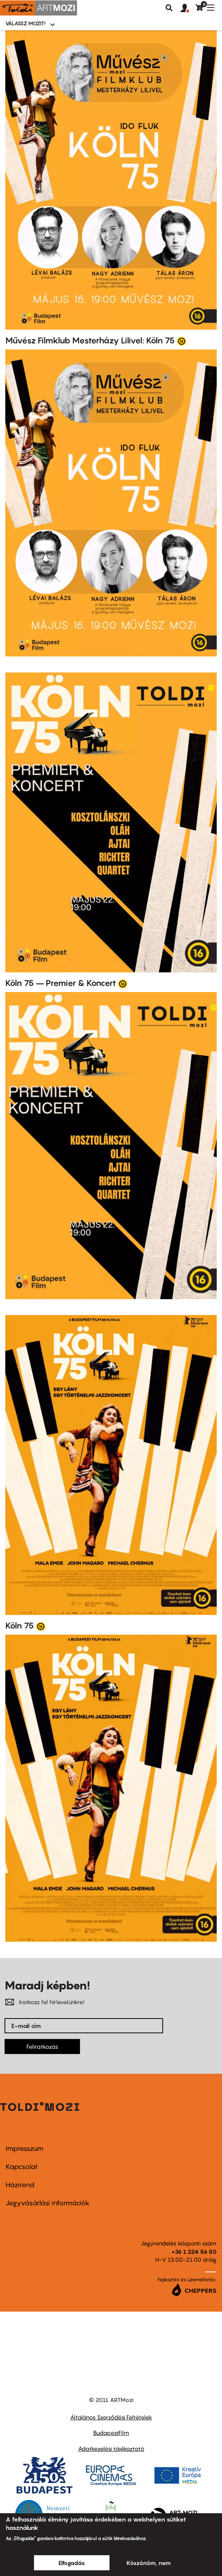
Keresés (169, 8)
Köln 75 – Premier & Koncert (60, 983)
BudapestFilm (111, 2432)
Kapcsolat (22, 2167)
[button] (188, 8)
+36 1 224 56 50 (193, 2251)
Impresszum (24, 2148)
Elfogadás (72, 2562)
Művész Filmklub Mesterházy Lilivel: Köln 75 (90, 340)
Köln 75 (19, 1625)
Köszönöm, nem (148, 2562)
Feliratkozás (42, 2046)
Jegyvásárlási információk (47, 2203)
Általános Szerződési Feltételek (111, 2417)
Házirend (20, 2185)
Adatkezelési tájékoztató (111, 2448)
